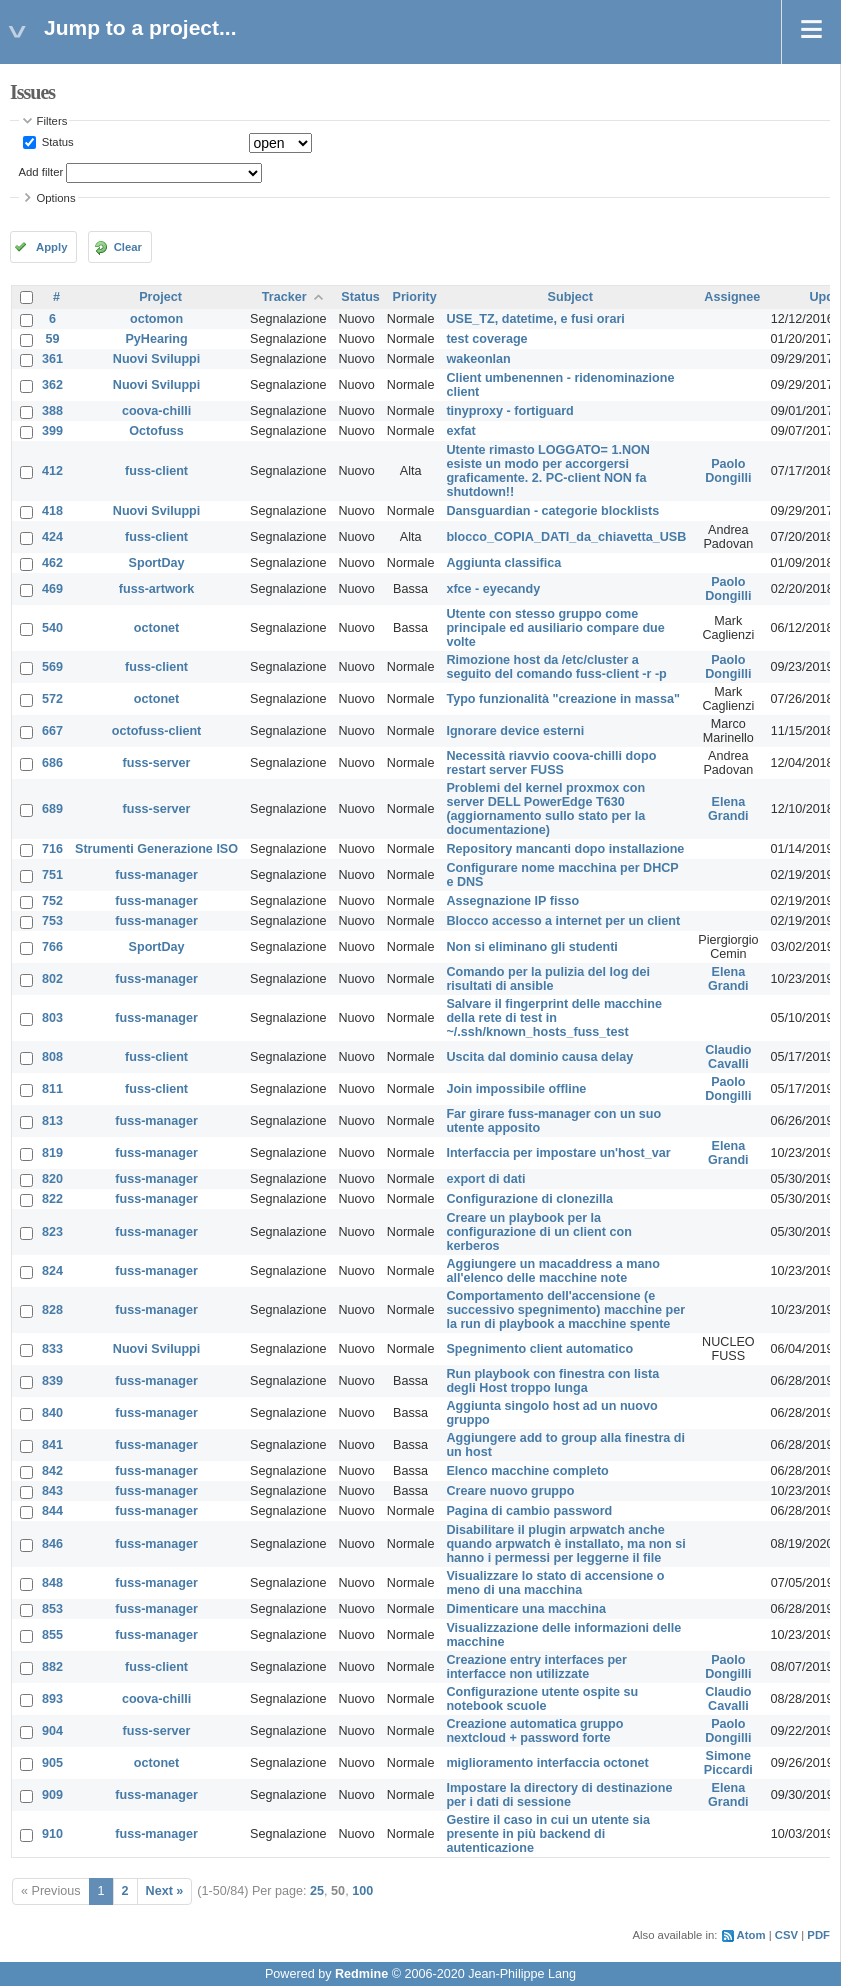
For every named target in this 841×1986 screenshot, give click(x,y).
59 (53, 339)
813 (52, 1121)
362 (52, 385)
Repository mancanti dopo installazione (565, 849)
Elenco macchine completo (527, 1471)
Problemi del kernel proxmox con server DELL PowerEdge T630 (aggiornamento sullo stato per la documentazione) (545, 809)
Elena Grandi (728, 809)
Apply (51, 247)
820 (52, 1179)
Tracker (284, 297)
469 (52, 589)
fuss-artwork (157, 589)
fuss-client (156, 471)
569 (52, 667)
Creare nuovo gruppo (510, 1491)
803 (52, 1018)
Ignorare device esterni (515, 731)
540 (52, 628)
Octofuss (156, 431)
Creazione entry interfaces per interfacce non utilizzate (536, 1667)
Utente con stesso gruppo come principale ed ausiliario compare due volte (555, 628)
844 (52, 1511)
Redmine (361, 1974)
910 (52, 1834)
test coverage (486, 339)
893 (52, 1699)
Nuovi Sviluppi (156, 359)
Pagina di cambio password (529, 1511)
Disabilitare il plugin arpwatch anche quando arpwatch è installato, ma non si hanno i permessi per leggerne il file (565, 1544)
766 (52, 947)
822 (52, 1199)
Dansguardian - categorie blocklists (552, 511)
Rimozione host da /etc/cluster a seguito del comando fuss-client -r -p (556, 667)
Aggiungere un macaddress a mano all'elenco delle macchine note (552, 1271)
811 (52, 1089)
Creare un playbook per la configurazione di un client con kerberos (538, 1232)
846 (52, 1544)
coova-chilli (156, 411)
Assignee (732, 297)
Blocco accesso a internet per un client (563, 921)
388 (52, 411)
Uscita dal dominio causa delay (539, 1057)
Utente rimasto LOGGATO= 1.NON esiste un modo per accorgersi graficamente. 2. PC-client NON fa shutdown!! (548, 471)
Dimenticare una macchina (526, 1609)
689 (52, 809)
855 (52, 1635)
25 (317, 1891)
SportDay (157, 563)
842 (52, 1471)
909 (52, 1795)
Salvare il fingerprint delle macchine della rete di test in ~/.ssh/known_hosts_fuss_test (554, 1018)
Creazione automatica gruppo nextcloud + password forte (534, 1731)
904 (52, 1731)
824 (52, 1271)
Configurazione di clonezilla (529, 1199)
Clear (128, 247)
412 (52, 471)
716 (52, 849)
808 (52, 1057)
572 (52, 699)
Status (56, 142)
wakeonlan (478, 359)
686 (52, 763)
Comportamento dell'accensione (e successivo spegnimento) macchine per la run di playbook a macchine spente (565, 1310)
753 (52, 921)
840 (52, 1413)
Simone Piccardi (728, 1763)
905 (52, 1763)
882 (52, 1667)
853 (52, 1609)
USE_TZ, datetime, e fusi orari (535, 319)
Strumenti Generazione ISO (156, 849)
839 (52, 1381)
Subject (571, 297)
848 (52, 1583)
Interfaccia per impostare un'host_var (558, 1153)
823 (52, 1232)
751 (52, 875)
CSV (786, 1935)
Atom (751, 1935)
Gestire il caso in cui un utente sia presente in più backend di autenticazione (548, 1834)
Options (56, 198)
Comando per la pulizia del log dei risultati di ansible (548, 979)
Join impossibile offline (516, 1089)
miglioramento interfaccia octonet (547, 1763)
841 (52, 1445)
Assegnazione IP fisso (512, 901)
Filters (52, 121)
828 (52, 1310)
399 (52, 431)
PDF (818, 1935)
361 (52, 359)
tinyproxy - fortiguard (509, 411)
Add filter (41, 172)
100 (362, 1891)
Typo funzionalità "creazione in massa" (563, 699)
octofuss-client (157, 731)
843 (52, 1491)
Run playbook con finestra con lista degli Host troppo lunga (552, 1381)
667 (52, 731)
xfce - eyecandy (493, 589)
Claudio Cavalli (728, 1057)
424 (52, 537)
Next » (165, 1891)
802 (52, 979)
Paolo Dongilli (728, 471)
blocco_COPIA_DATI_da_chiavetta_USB (566, 537)
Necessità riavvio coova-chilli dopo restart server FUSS (551, 763)
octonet (156, 628)
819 (52, 1153)
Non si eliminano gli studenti (531, 947)
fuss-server (157, 763)
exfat (460, 431)
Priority (415, 297)
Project (160, 297)
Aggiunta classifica (503, 563)
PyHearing (156, 339)
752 (52, 901)
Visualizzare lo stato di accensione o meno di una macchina (555, 1583)
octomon (156, 319)
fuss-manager (156, 875)
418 (52, 511)
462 (52, 563)
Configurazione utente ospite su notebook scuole (542, 1699)
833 (52, 1349)
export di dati (485, 1179)
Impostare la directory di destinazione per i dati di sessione (559, 1795)
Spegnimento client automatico (539, 1349)
